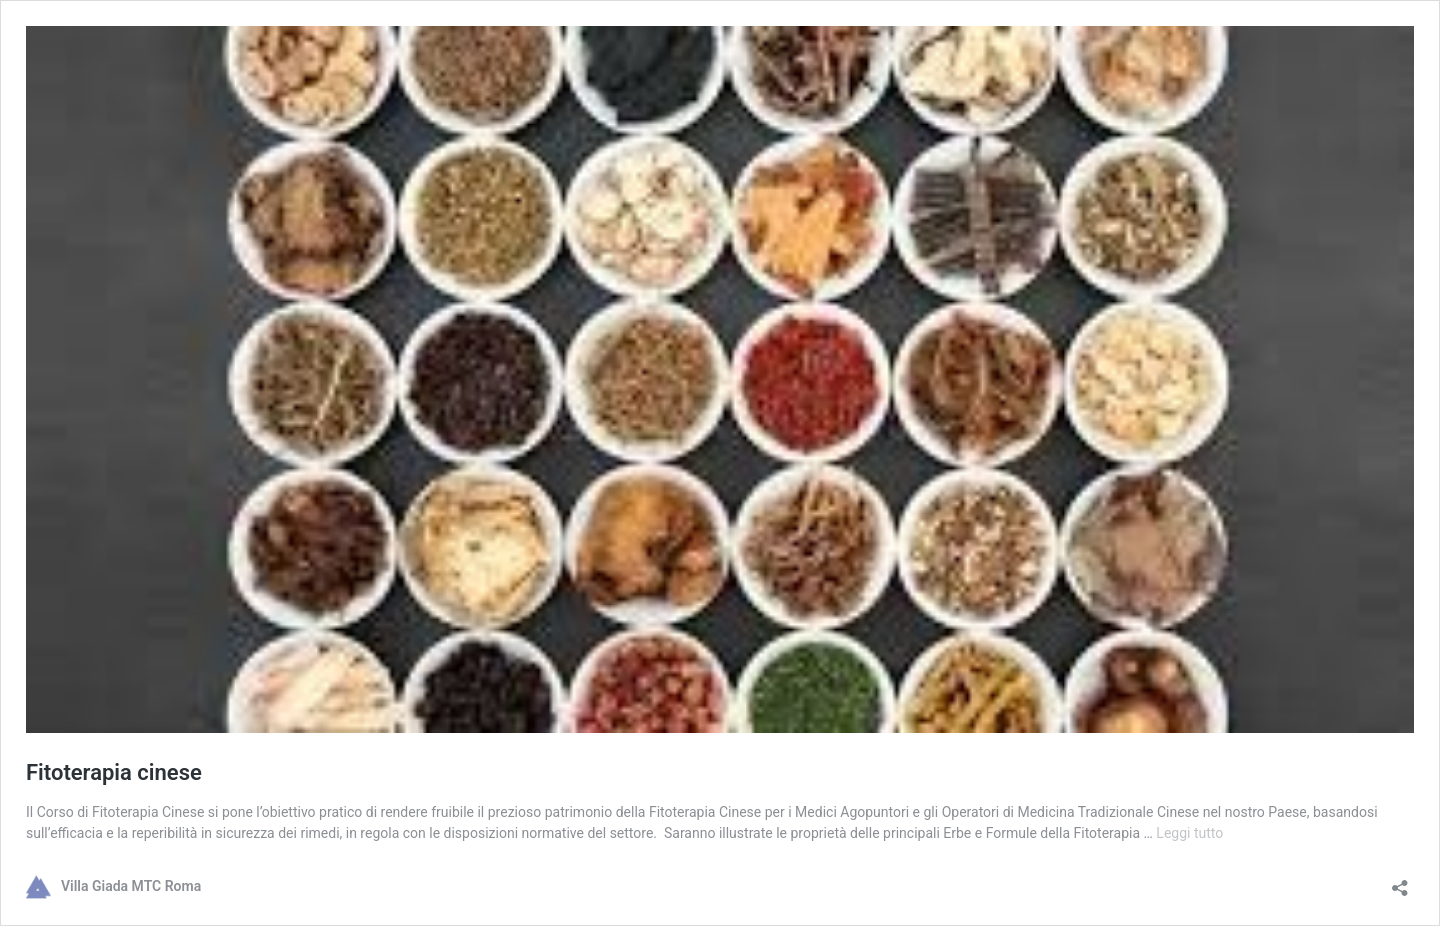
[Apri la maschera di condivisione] (1400, 881)
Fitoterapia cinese (114, 772)
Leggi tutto (1189, 833)
